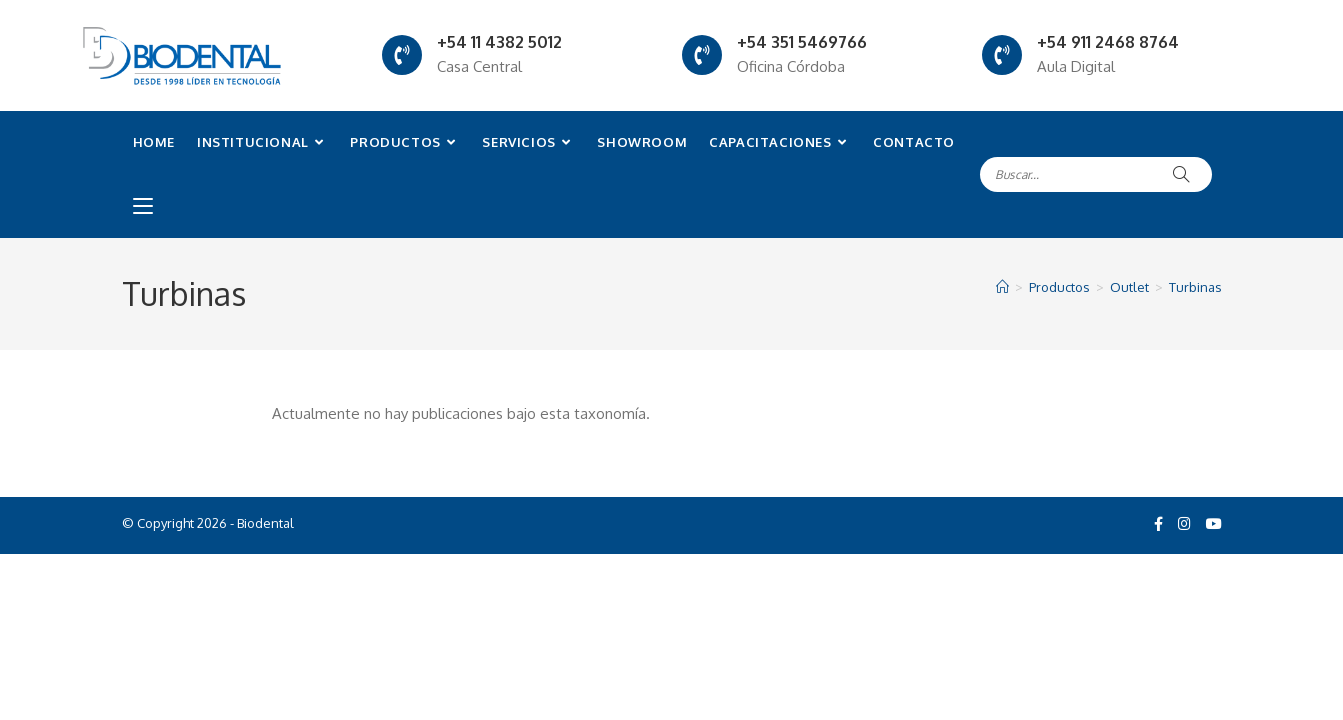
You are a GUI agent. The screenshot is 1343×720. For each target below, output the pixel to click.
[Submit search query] (1182, 174)
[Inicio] (1002, 287)
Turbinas (1195, 287)
